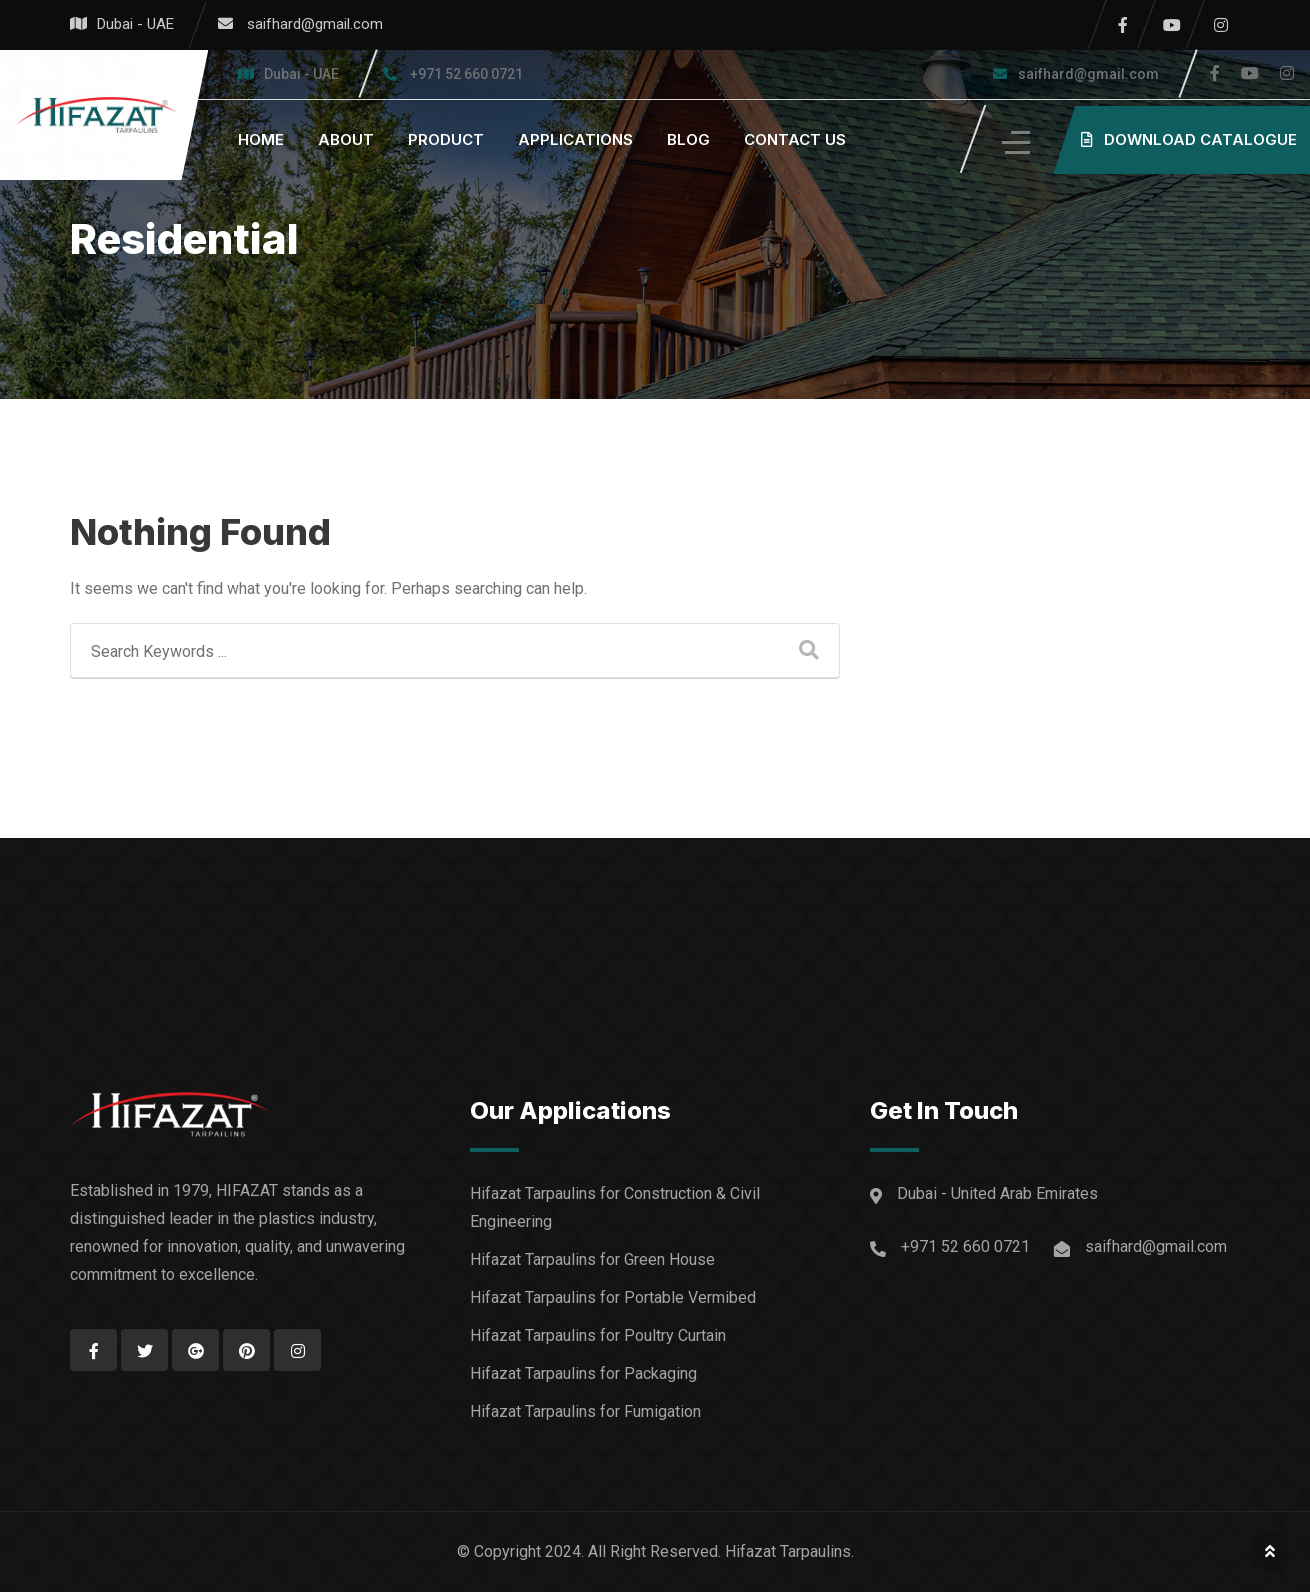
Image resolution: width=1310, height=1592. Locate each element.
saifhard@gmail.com (315, 24)
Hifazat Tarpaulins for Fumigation (585, 1411)
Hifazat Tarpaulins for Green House (592, 1259)
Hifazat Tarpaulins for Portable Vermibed (613, 1297)
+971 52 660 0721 (466, 74)
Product (446, 139)
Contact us (795, 139)
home (261, 139)
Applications (575, 139)
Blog (688, 139)
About (346, 139)
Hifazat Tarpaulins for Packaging (583, 1373)
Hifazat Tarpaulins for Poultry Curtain (598, 1335)
